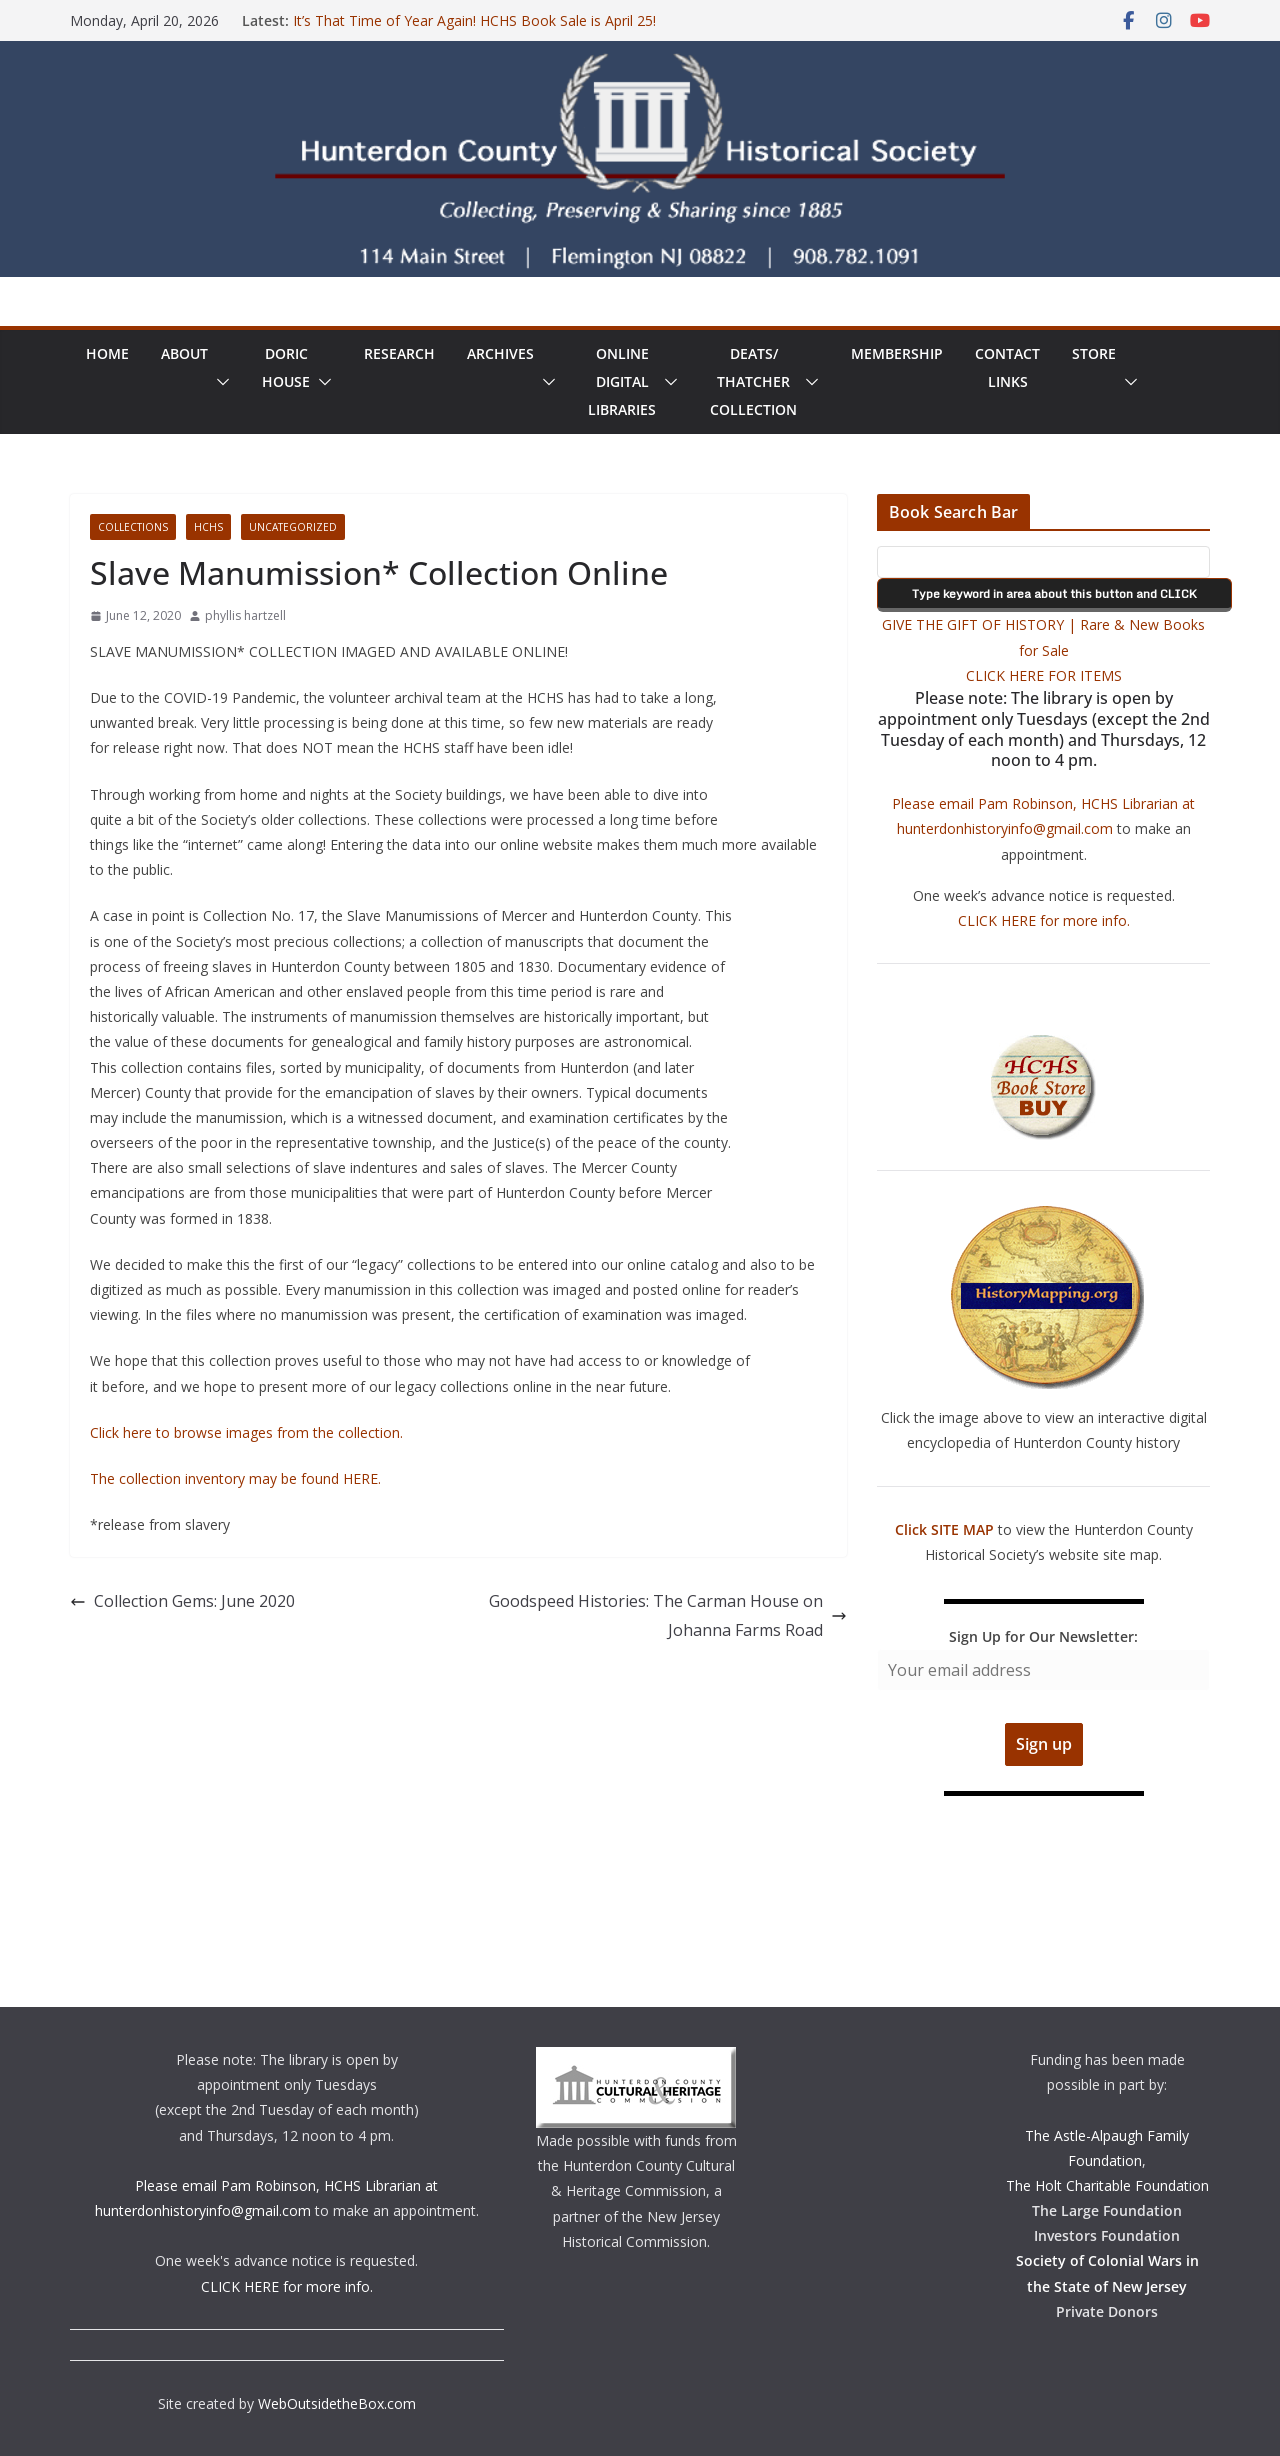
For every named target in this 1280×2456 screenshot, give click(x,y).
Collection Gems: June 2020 (182, 1601)
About (184, 353)
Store (1094, 353)
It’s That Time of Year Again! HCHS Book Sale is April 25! (474, 20)
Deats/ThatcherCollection (753, 381)
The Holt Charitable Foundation (1107, 2185)
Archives (500, 353)
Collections (133, 527)
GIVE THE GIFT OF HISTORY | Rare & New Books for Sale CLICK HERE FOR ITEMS (1043, 649)
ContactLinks (1007, 367)
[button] (219, 382)
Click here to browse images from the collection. (246, 1432)
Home (107, 353)
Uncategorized (293, 527)
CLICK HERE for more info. (1044, 920)
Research (399, 353)
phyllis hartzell (245, 615)
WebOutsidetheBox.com (337, 2403)
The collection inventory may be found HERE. (235, 1478)
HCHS (208, 527)
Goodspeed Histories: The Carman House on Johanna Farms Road (668, 1615)
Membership (897, 353)
